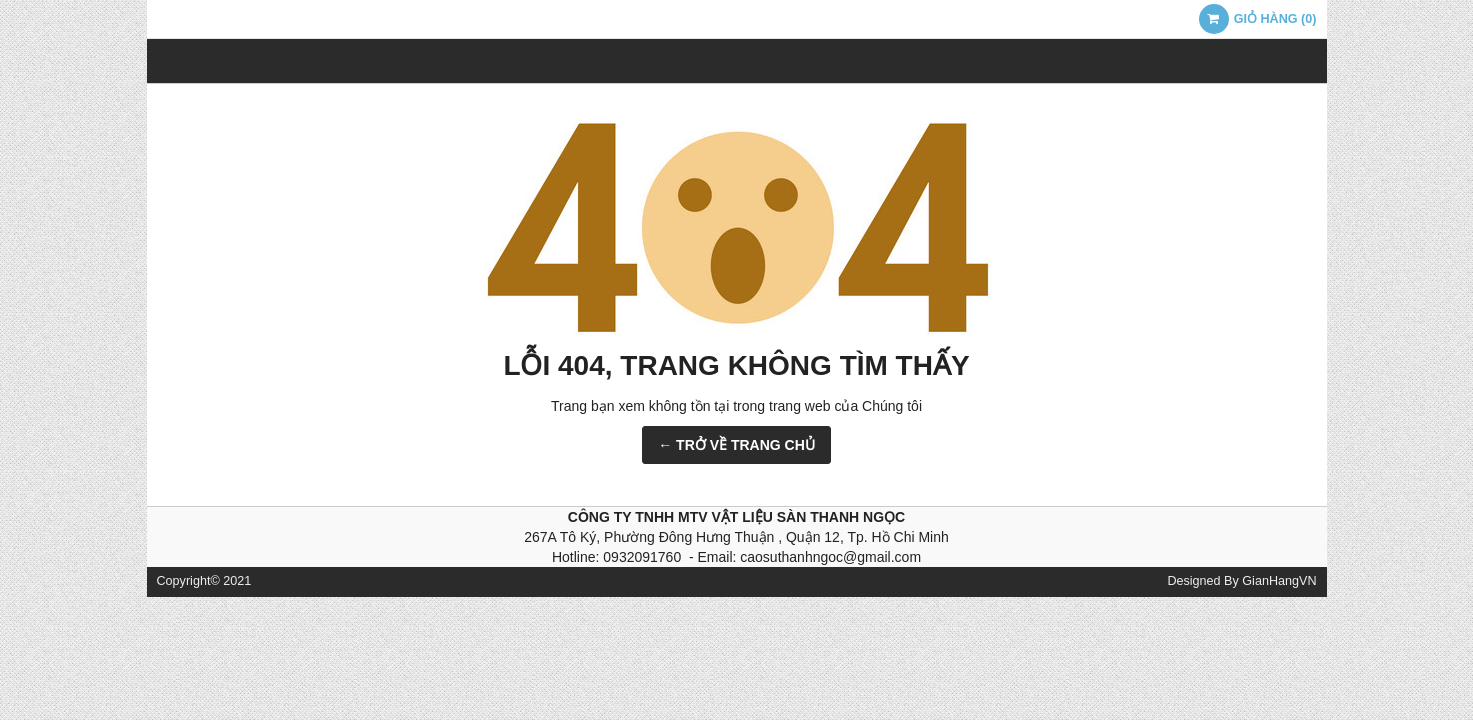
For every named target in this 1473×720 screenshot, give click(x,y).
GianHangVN (1279, 581)
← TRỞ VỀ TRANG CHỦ (736, 445)
